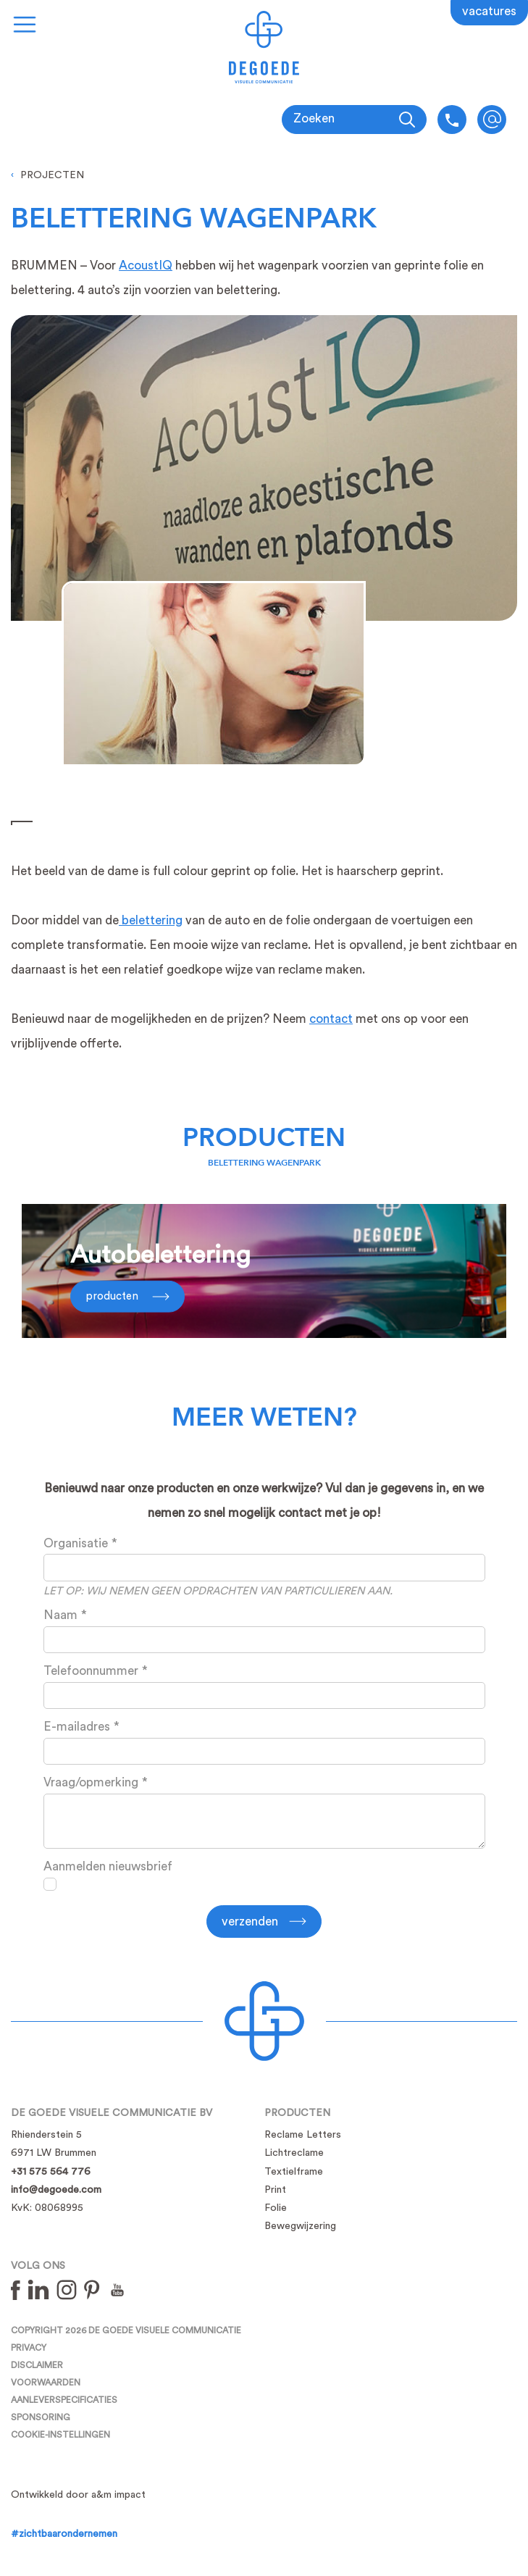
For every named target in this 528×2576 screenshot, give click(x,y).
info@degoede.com (491, 119)
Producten (264, 1137)
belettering (151, 920)
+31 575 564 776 (51, 2172)
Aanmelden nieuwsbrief (107, 1866)
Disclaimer (37, 2365)
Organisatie (75, 1543)
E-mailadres (76, 1726)
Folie (275, 2208)
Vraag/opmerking (90, 1782)
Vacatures (489, 11)
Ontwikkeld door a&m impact (78, 2495)
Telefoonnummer (90, 1671)
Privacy (28, 2347)
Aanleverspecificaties (64, 2400)
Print (275, 2190)
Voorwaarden (45, 2382)
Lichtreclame (294, 2153)
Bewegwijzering (300, 2226)
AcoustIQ (145, 265)
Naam (60, 1615)
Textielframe (293, 2172)
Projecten (52, 175)
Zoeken (314, 118)
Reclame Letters (302, 2135)
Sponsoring (40, 2417)
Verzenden (250, 1921)
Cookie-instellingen (60, 2434)
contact (331, 1019)
